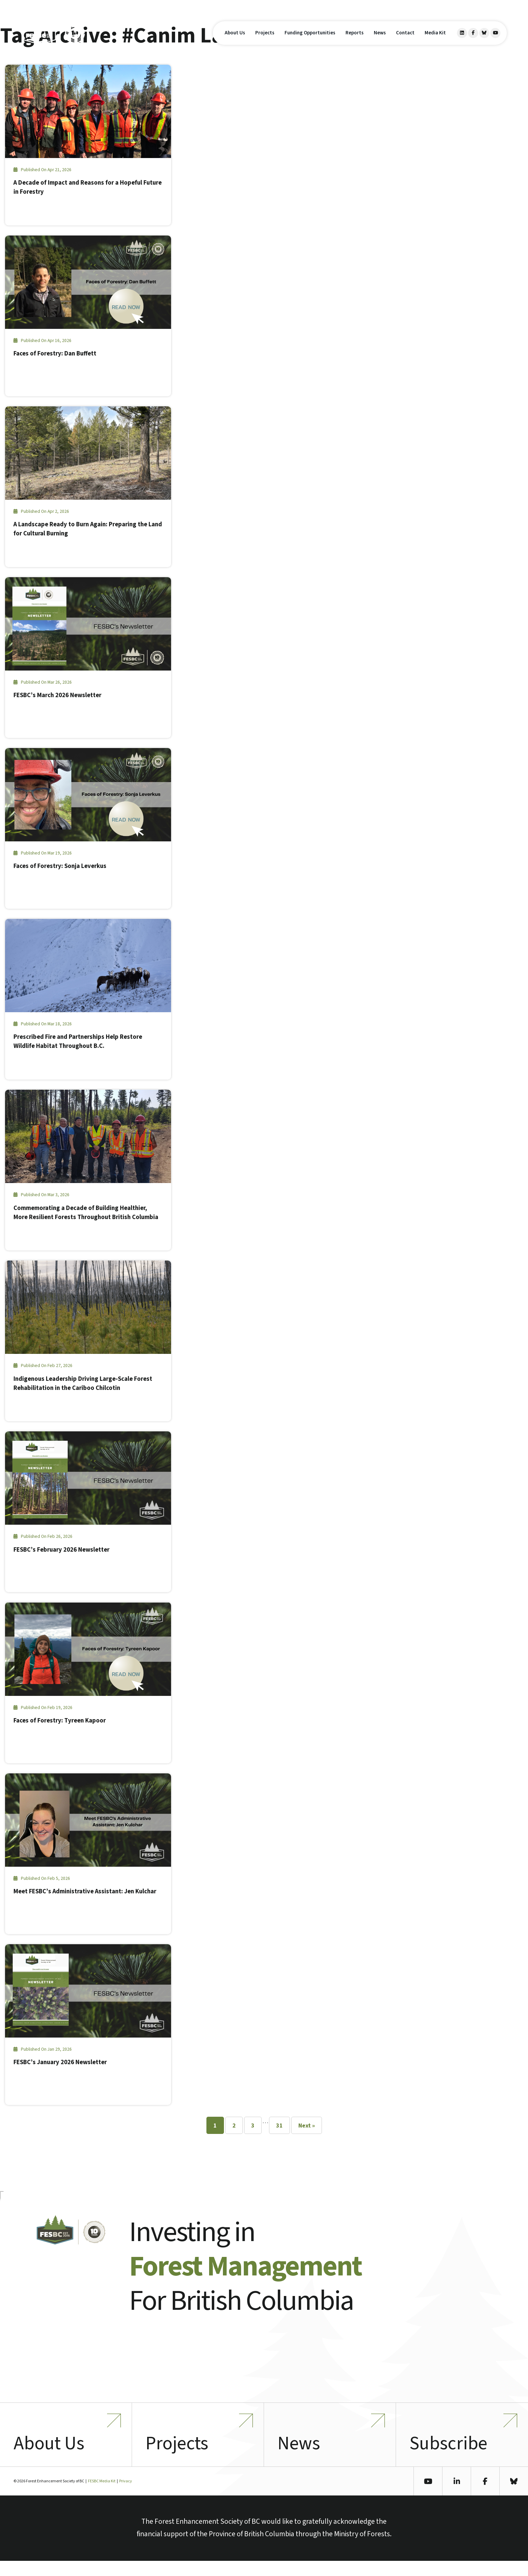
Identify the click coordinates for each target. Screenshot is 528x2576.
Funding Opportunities (310, 39)
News (380, 39)
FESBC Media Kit (102, 2496)
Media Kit (435, 39)
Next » (306, 2125)
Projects (264, 39)
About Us (235, 39)
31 (279, 2125)
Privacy (125, 2496)
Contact (405, 39)
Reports (354, 39)
